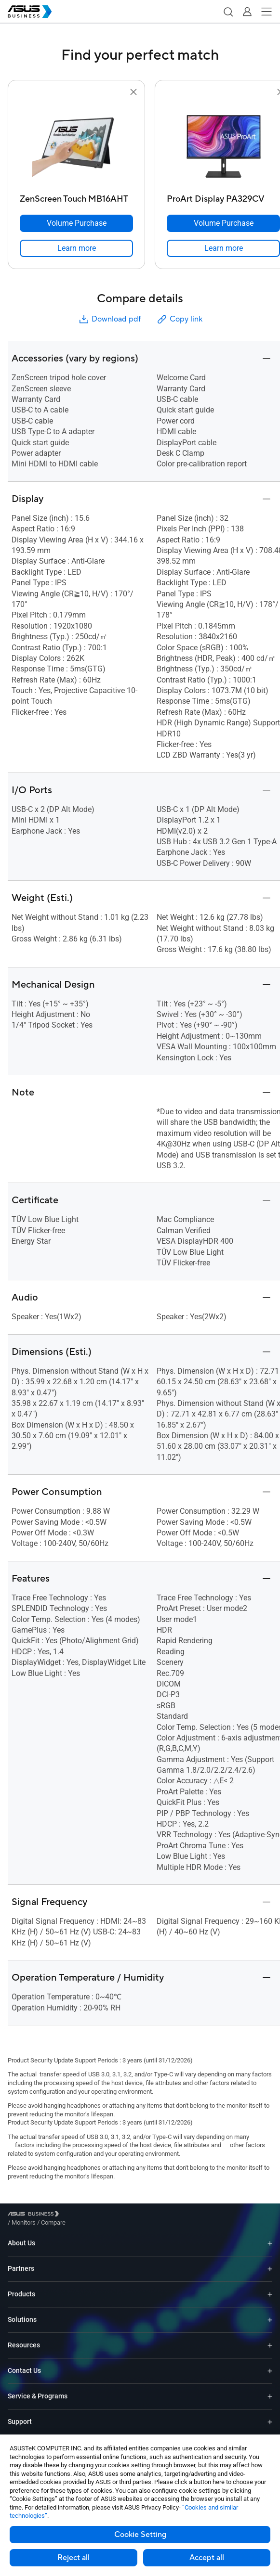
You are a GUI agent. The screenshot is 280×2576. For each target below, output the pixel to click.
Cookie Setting (140, 2534)
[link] (76, 248)
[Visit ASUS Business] (35, 2215)
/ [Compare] (105, 2215)
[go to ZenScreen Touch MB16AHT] (76, 144)
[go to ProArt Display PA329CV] (223, 144)
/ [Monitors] (77, 2215)
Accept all (206, 2558)
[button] (228, 11)
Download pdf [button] (109, 319)
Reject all (73, 2558)
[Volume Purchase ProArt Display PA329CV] (223, 223)
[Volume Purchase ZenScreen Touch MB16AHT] (76, 223)
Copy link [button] (179, 319)
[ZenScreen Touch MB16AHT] (76, 196)
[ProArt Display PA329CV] (223, 196)
